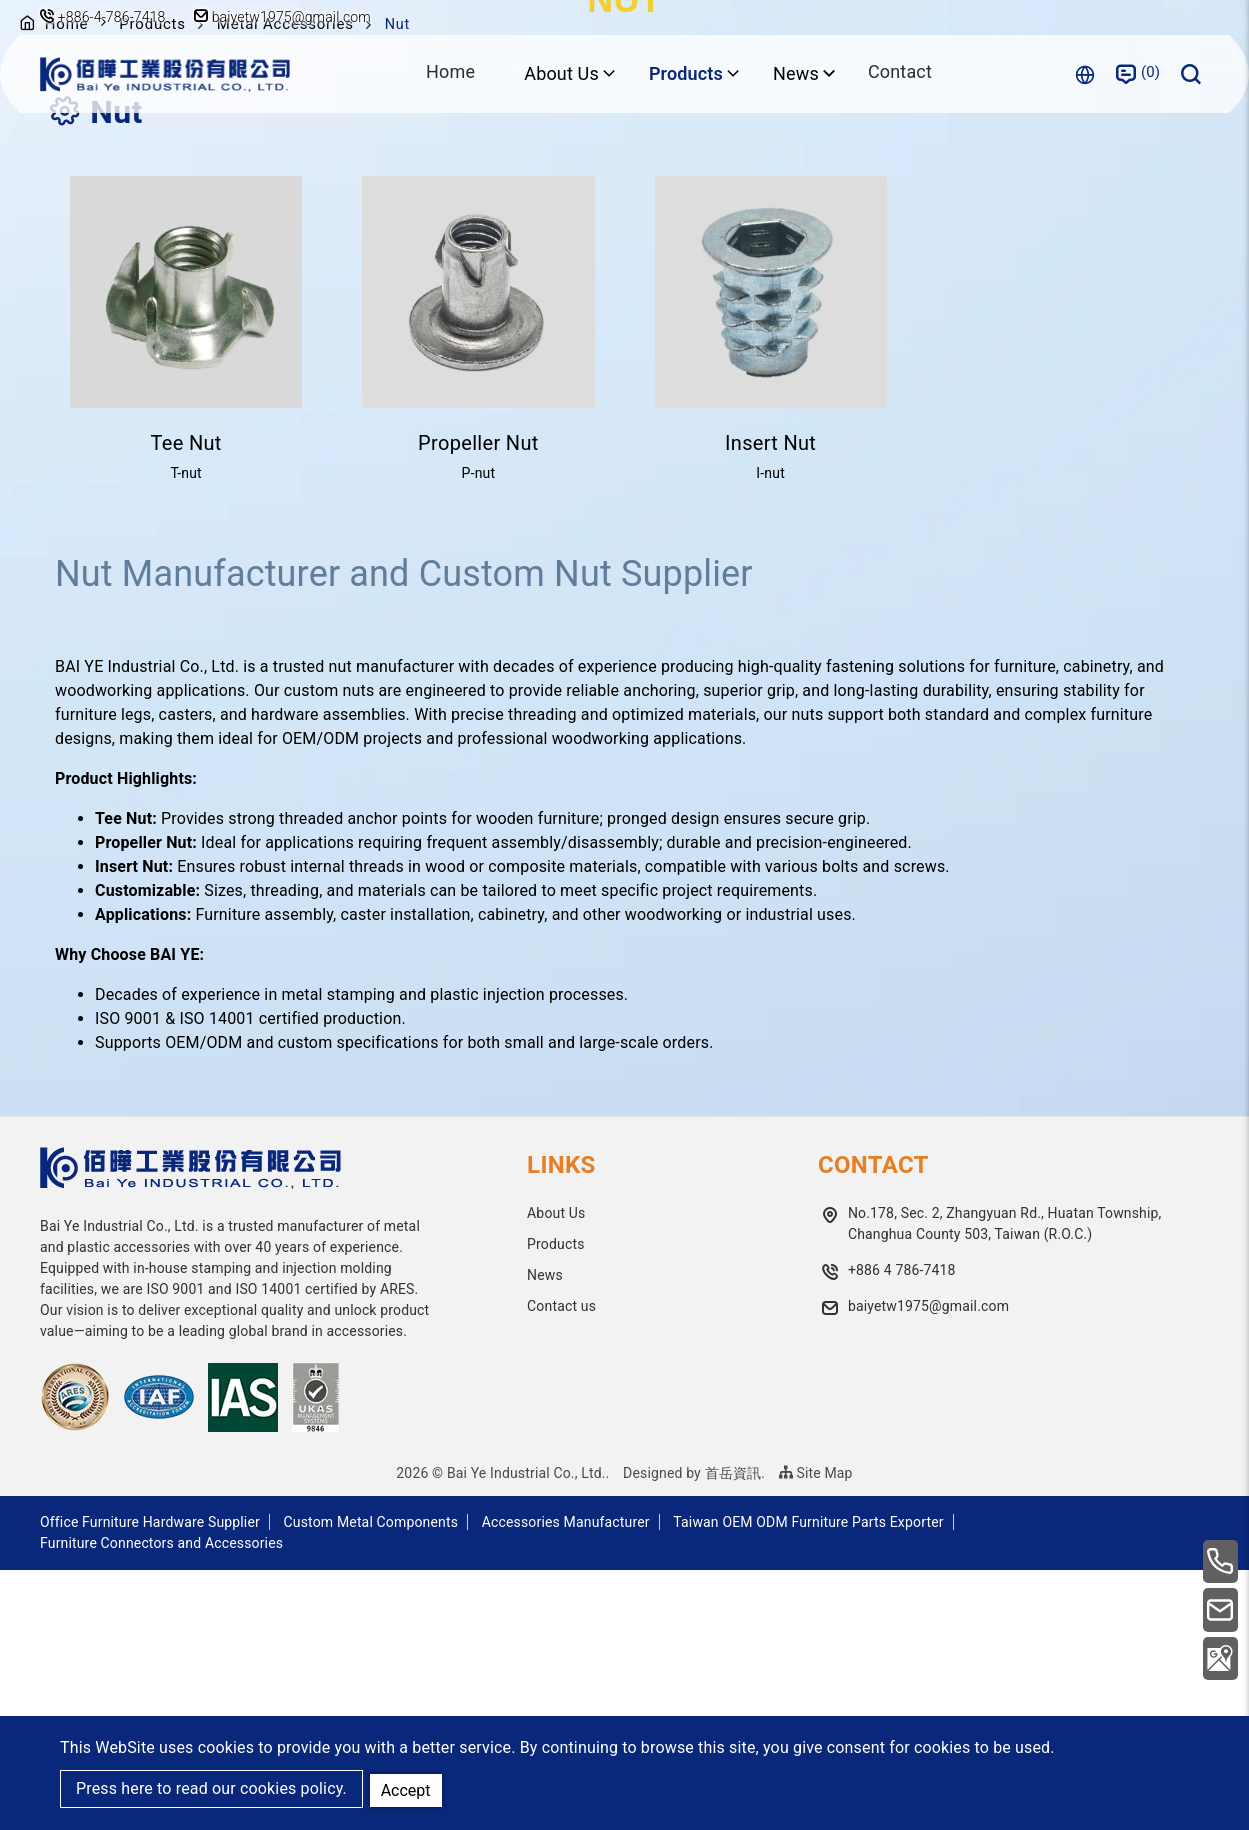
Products (157, 284)
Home (449, 73)
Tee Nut (186, 703)
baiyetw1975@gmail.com (287, 17)
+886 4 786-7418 (902, 1530)
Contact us (561, 1566)
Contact (900, 73)
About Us (556, 1473)
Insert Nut (770, 703)
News (545, 1535)
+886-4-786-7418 (112, 17)
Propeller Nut (478, 703)
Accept (408, 1788)
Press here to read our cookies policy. (211, 1789)
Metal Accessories (293, 284)
